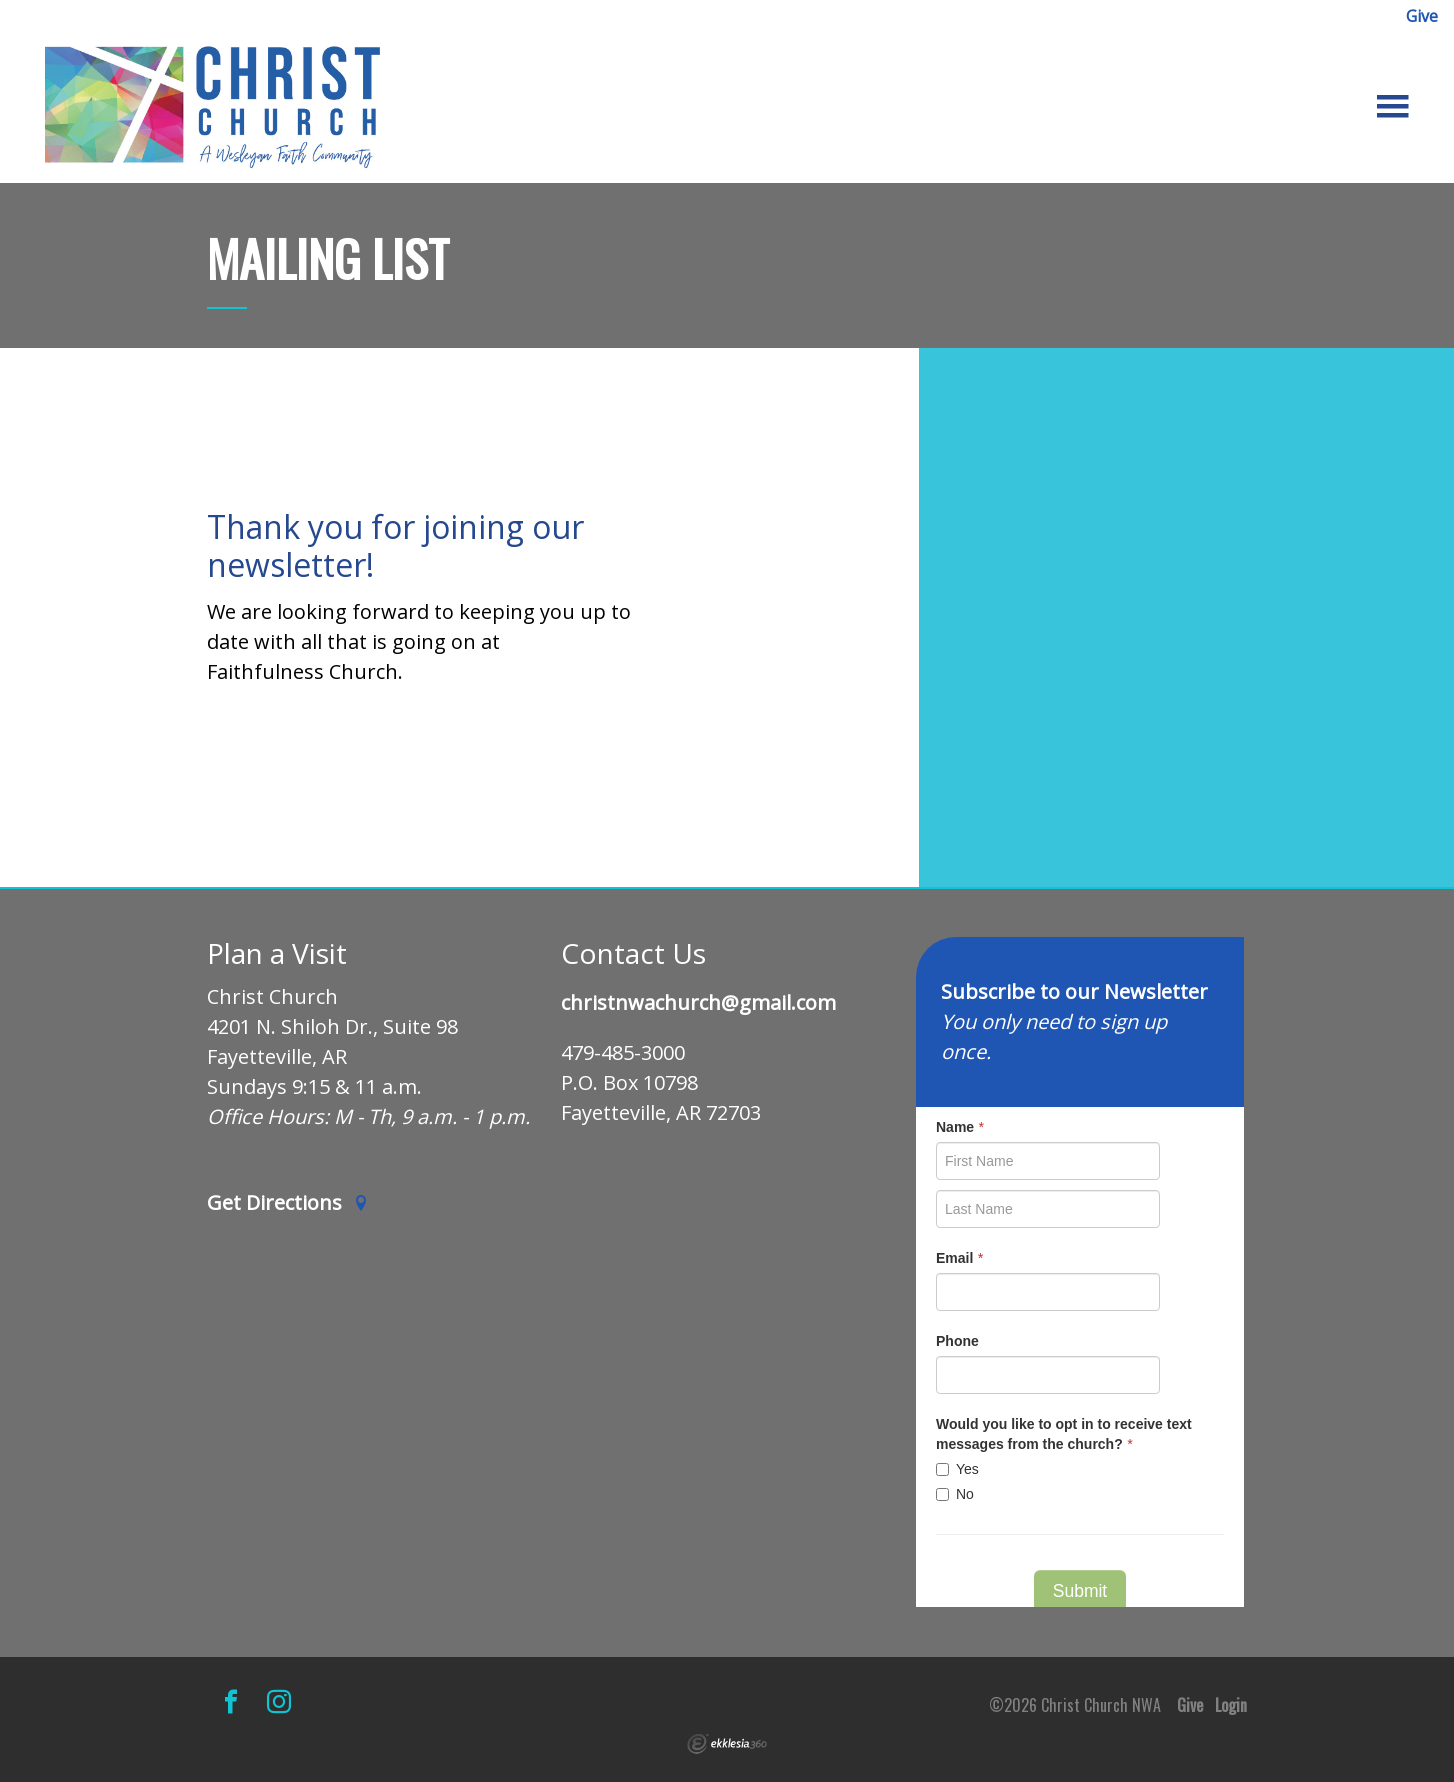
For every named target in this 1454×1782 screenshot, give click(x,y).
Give (1422, 16)
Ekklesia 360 (727, 1744)
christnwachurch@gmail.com (698, 1003)
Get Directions (288, 1203)
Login (1231, 1705)
